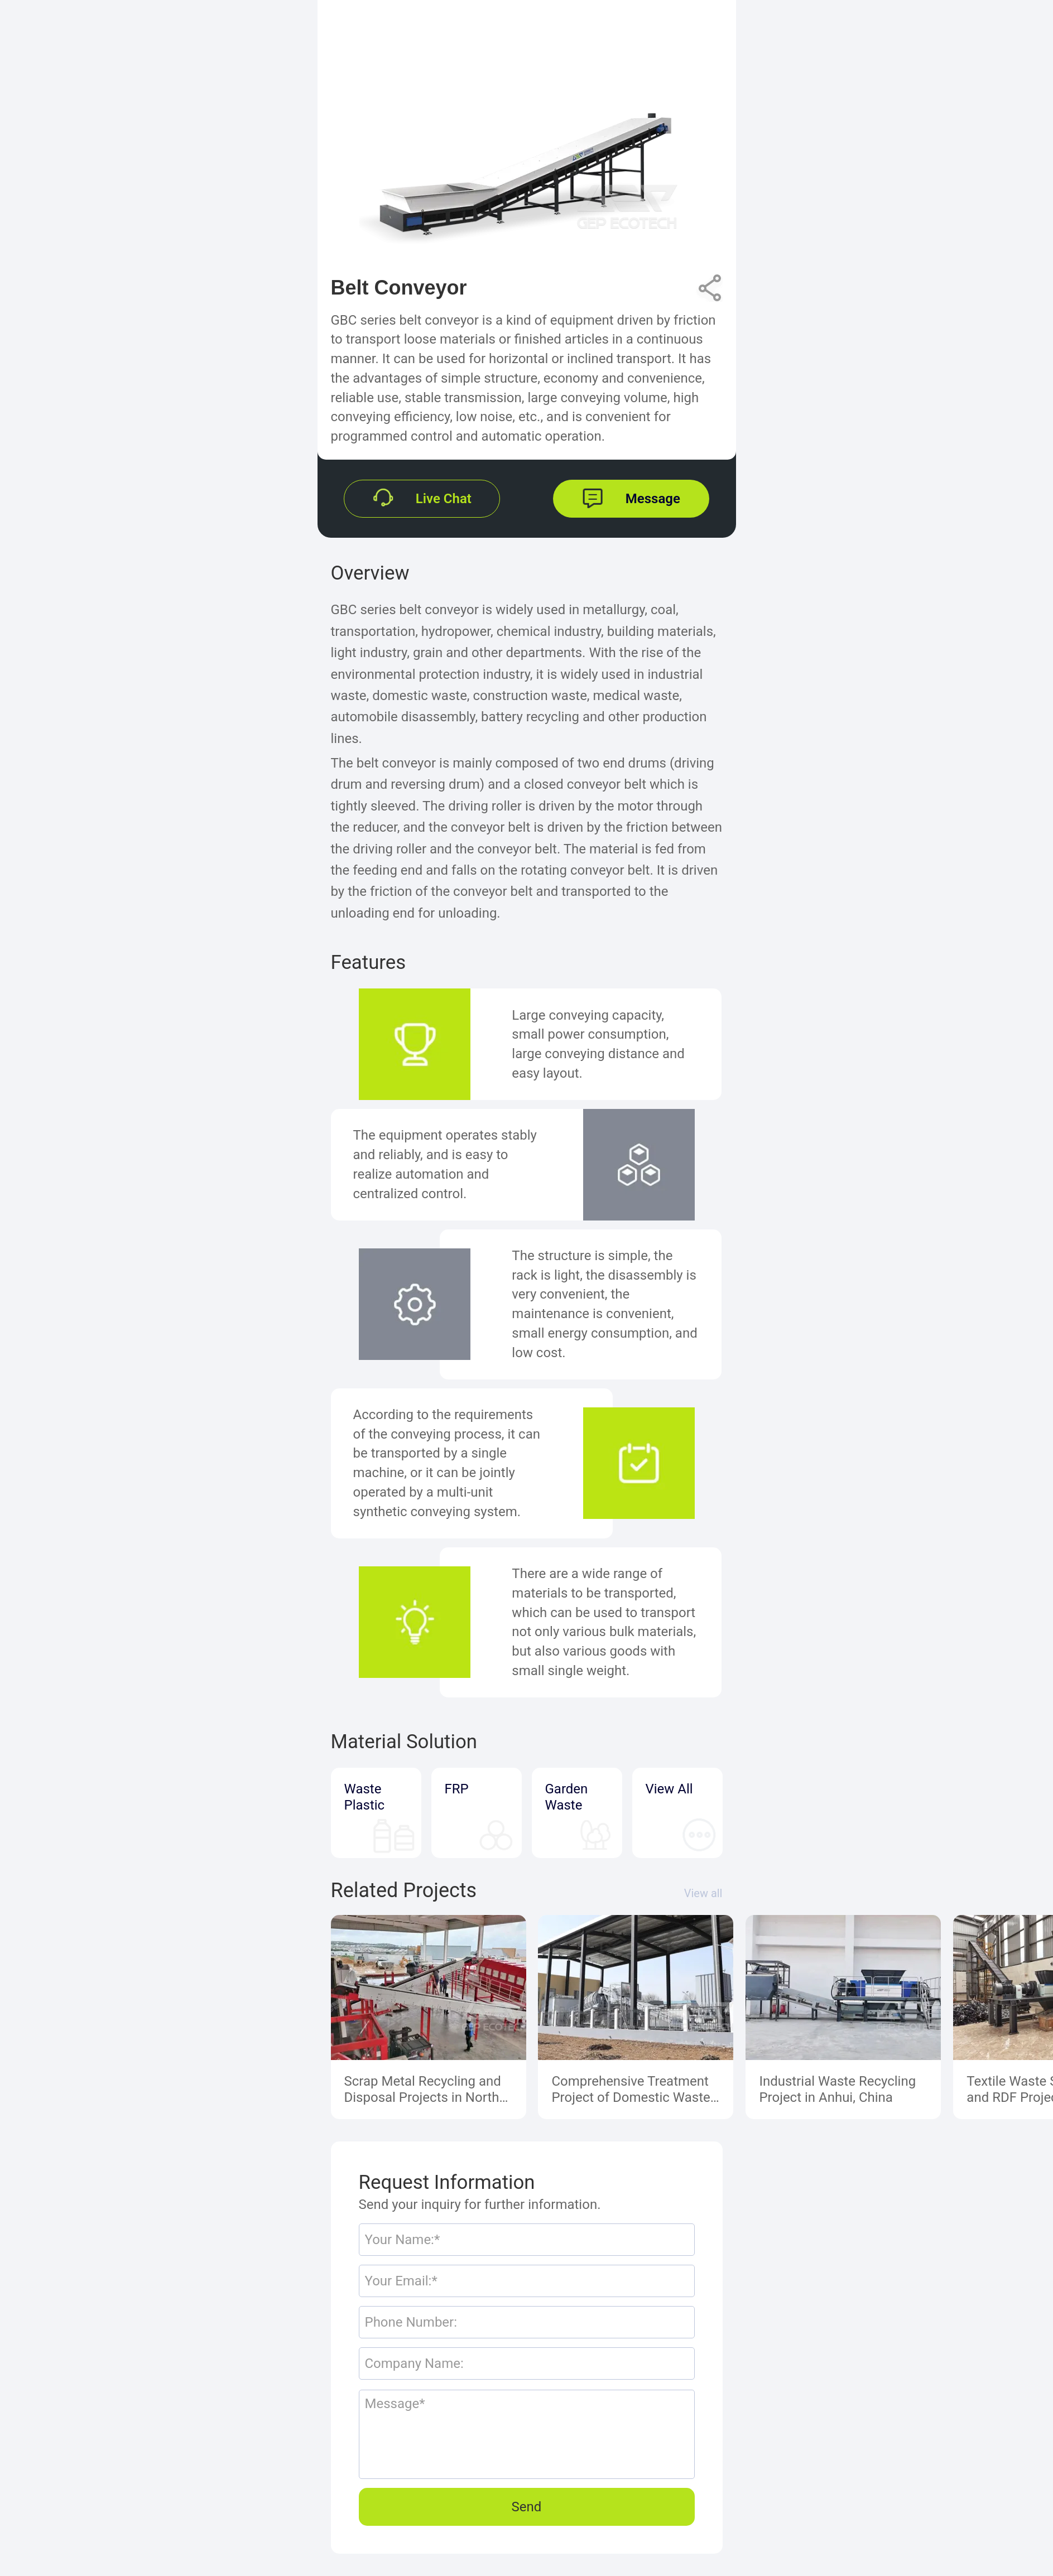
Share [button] (709, 283)
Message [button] (653, 498)
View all (703, 1893)
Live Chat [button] (444, 498)
